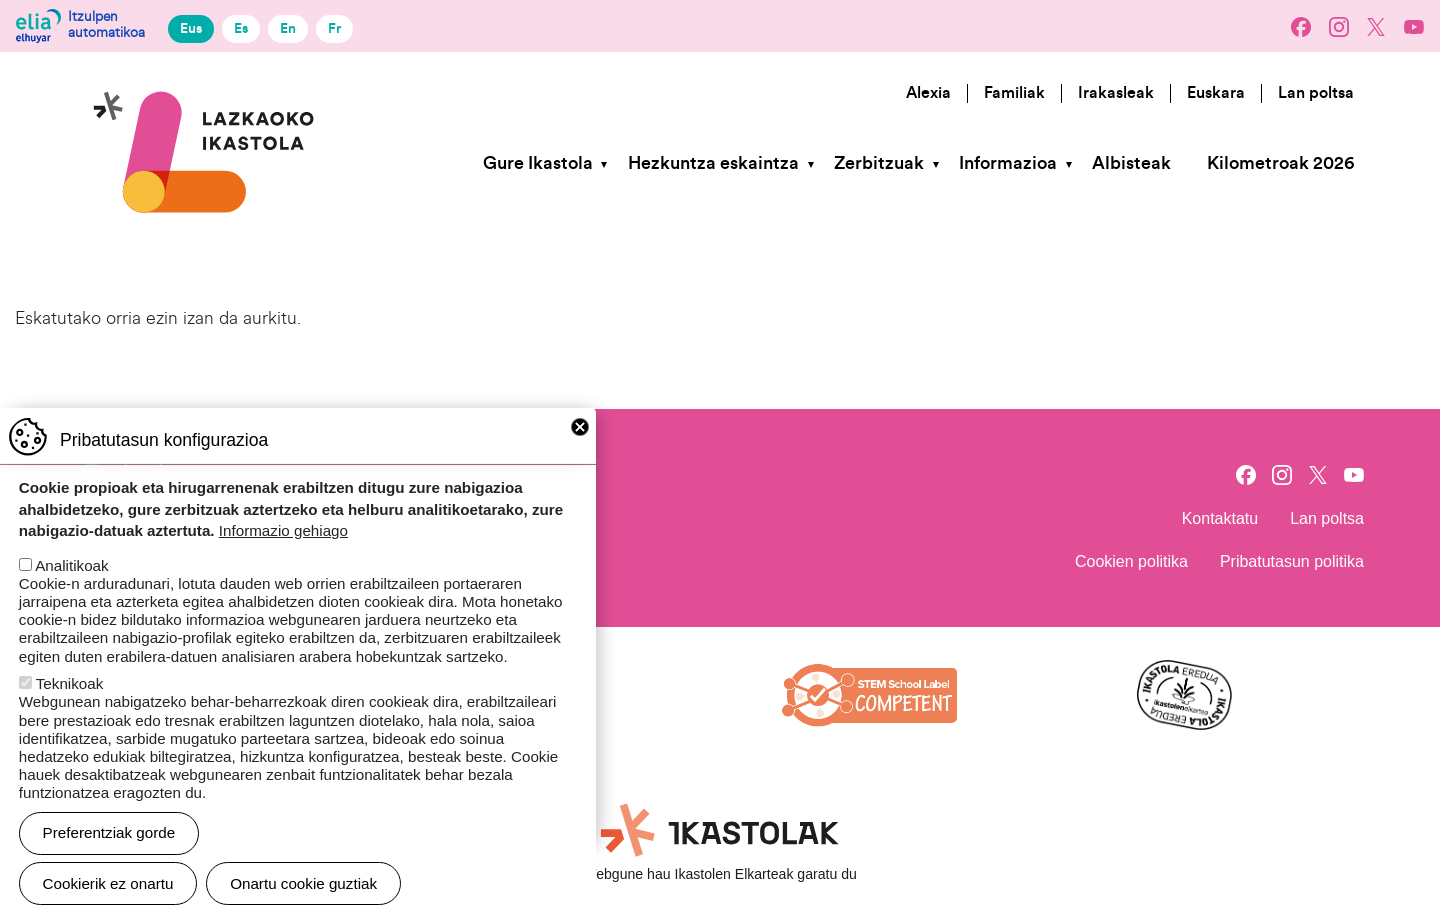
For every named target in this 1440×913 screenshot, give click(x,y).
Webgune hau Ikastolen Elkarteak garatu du (720, 874)
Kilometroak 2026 (1280, 163)
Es (241, 28)
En (288, 28)
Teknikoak (70, 701)
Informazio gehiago (283, 548)
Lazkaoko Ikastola (204, 83)
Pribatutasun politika (1292, 561)
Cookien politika (1131, 561)
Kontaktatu (1220, 518)
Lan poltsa (1316, 93)
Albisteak (1131, 163)
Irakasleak (1116, 93)
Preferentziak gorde (109, 850)
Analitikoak (71, 582)
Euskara (1216, 93)
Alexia (928, 93)
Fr (334, 28)
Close (580, 444)
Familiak (1014, 93)
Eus (191, 28)
